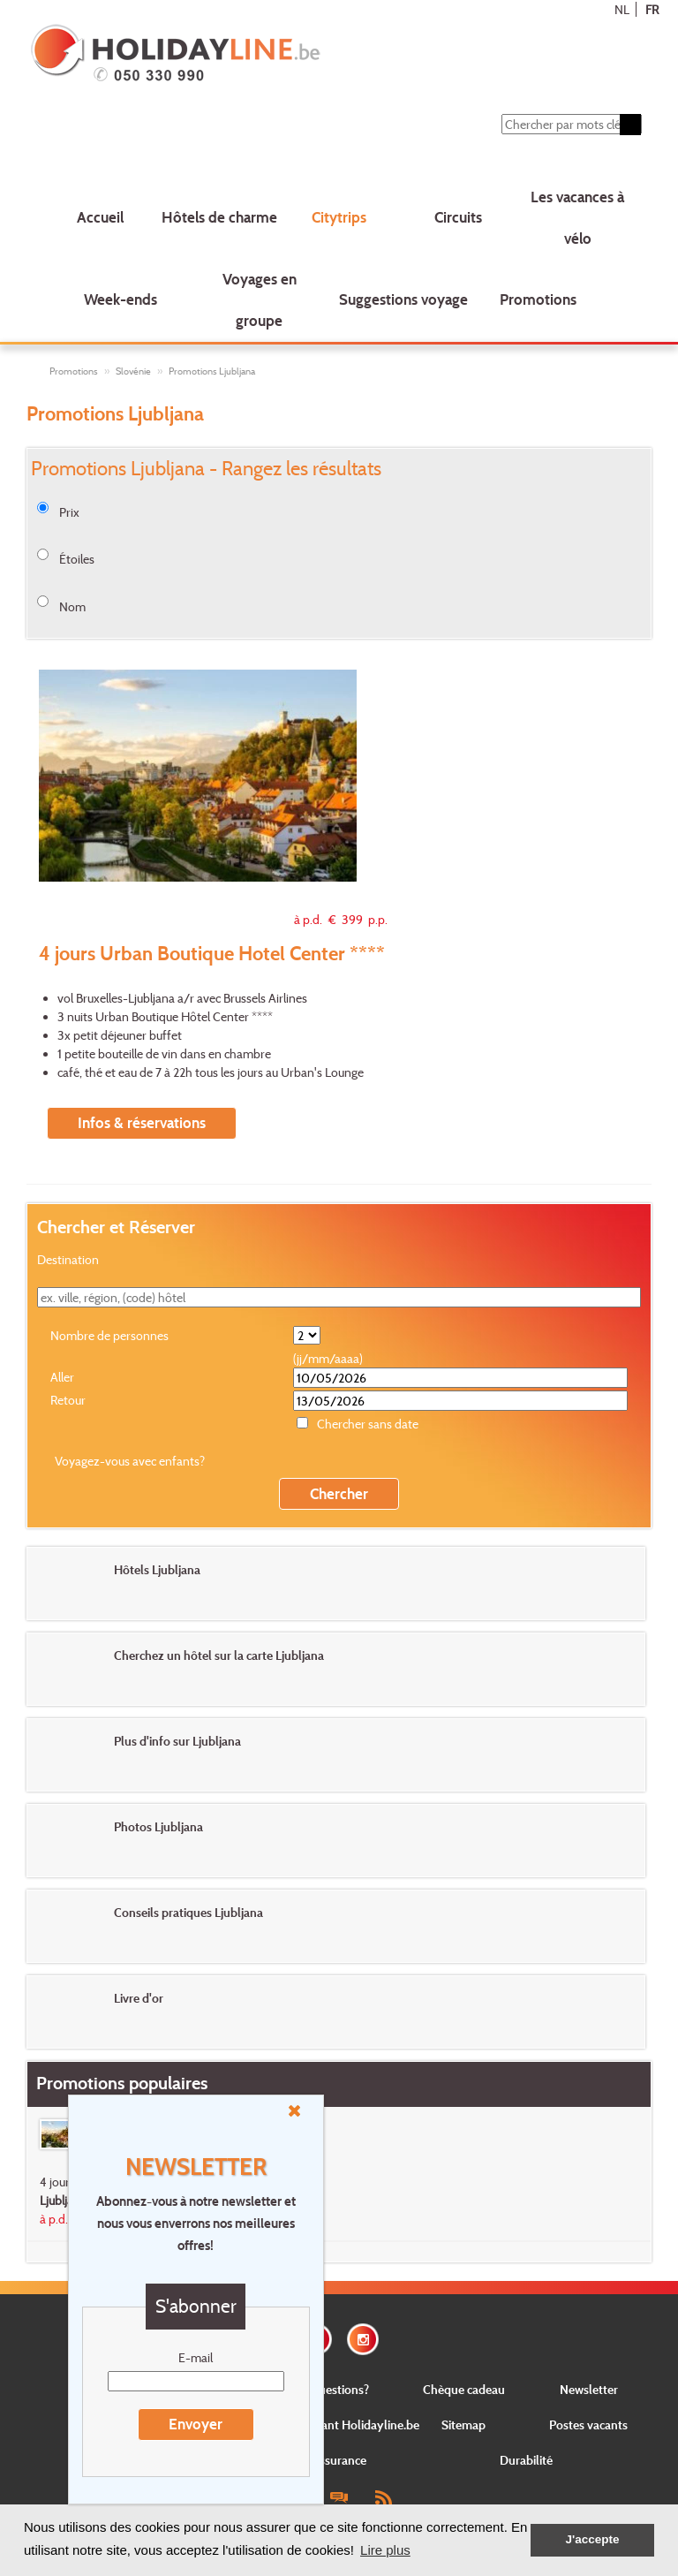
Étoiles (76, 558)
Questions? (339, 2389)
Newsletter (589, 2389)
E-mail (195, 2357)
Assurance (339, 2459)
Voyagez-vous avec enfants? (130, 1460)
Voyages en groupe (259, 299)
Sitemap (463, 2424)
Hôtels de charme (219, 217)
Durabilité (526, 2459)
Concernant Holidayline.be (347, 2424)
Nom (72, 606)
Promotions (538, 299)
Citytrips (339, 217)
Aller (62, 1376)
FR (652, 9)
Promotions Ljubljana (212, 371)
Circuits (458, 217)
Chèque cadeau (464, 2389)
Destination (68, 1259)
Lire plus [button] (385, 2549)
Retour (68, 1399)
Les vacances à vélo (577, 217)
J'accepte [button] (592, 2539)
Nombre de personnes (109, 1335)
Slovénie (133, 371)
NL (621, 9)
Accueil (100, 217)
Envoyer (195, 2423)
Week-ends (120, 299)
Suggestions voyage (403, 299)
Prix (69, 511)
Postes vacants (588, 2424)
